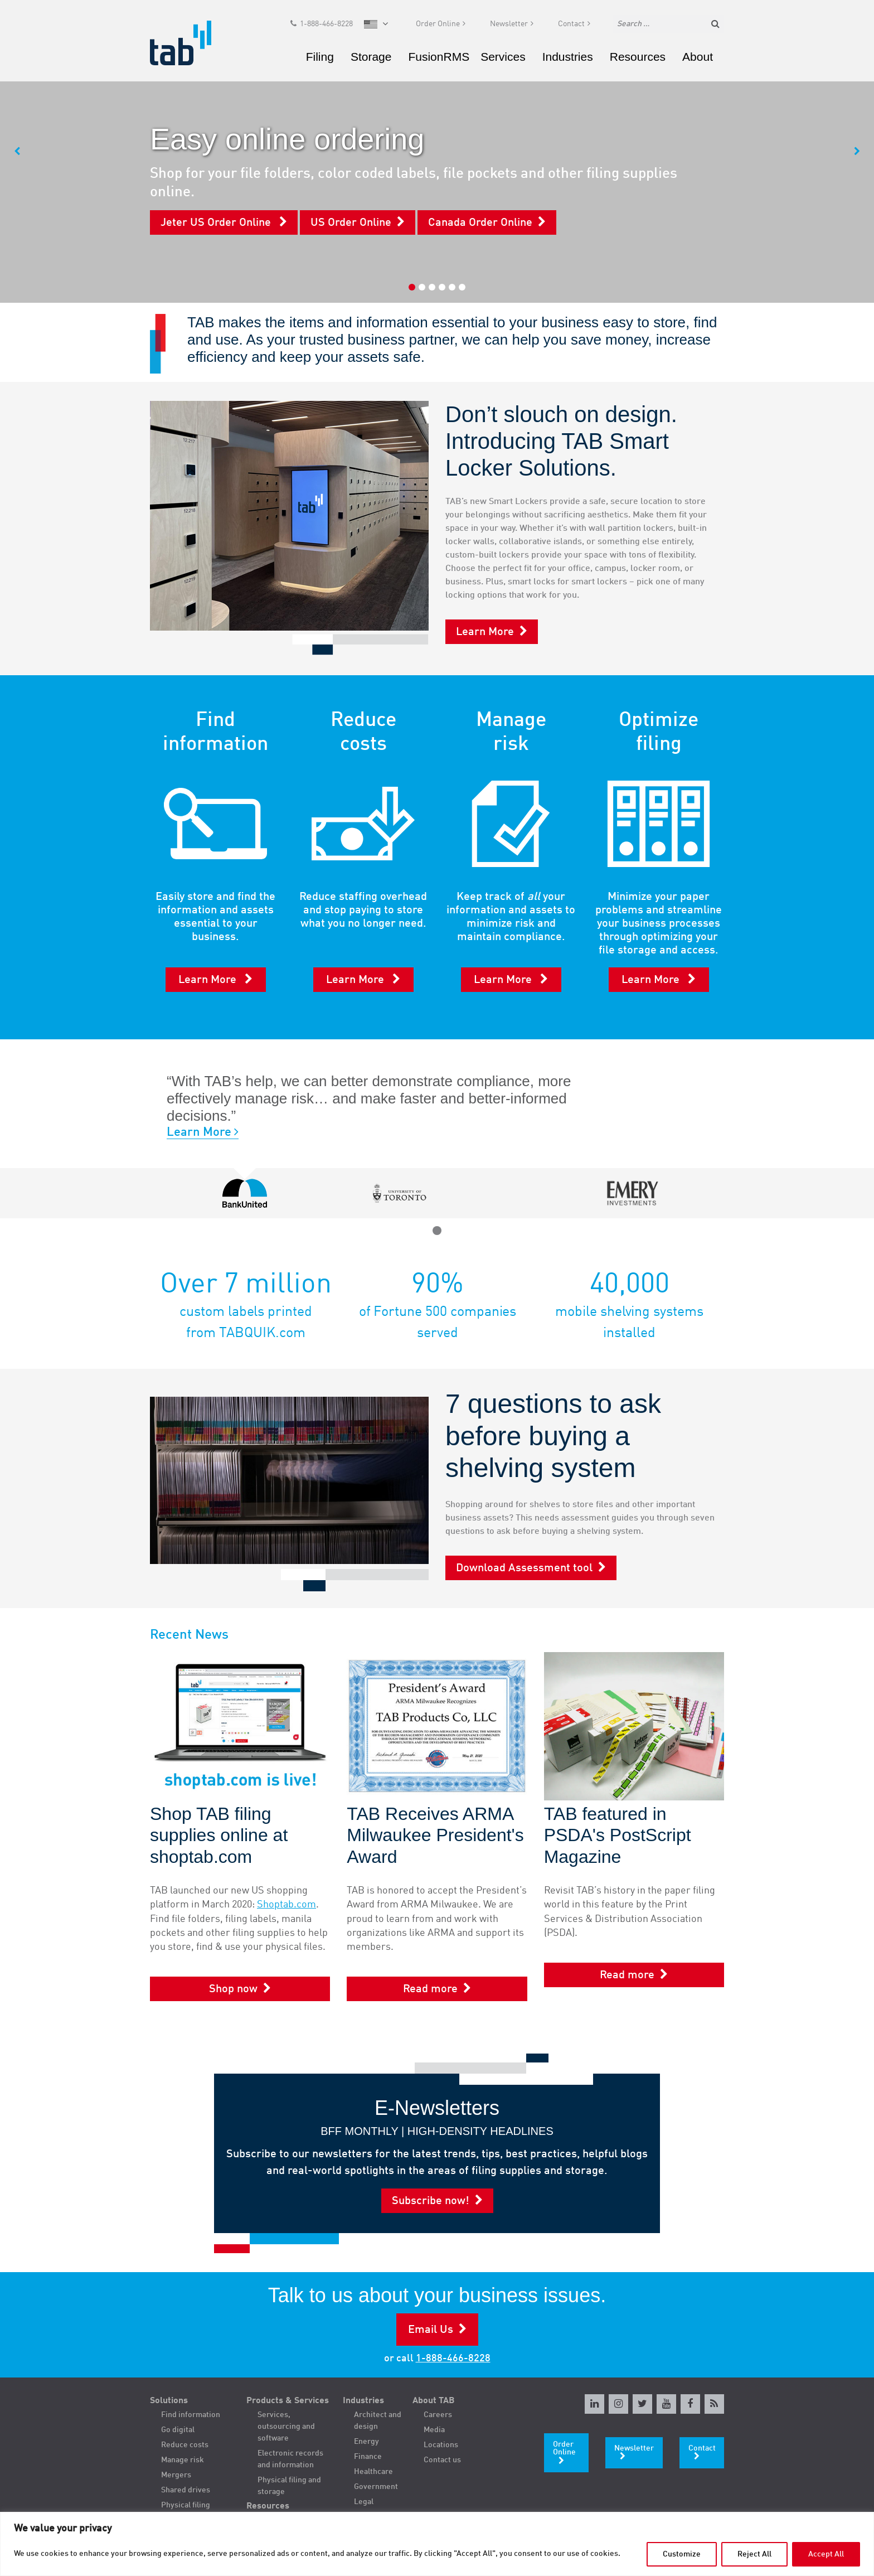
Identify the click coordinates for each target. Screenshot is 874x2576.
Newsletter (509, 26)
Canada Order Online (480, 223)
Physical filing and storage (289, 2486)
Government (376, 2487)
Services (503, 58)
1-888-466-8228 (326, 26)
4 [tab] (442, 287)
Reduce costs (184, 2445)
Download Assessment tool (524, 1568)
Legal (363, 2502)
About (697, 58)
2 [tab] (422, 287)
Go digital (178, 2430)
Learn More (485, 632)
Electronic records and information (290, 2459)
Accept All (826, 2554)
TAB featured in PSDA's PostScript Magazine (617, 1835)
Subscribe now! (430, 2201)
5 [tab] (452, 287)
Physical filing (185, 2505)
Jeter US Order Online (217, 223)
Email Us (430, 2330)
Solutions (169, 2400)
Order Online (438, 26)
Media (434, 2430)
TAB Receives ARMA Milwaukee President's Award (435, 1835)
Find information (190, 2415)
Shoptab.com (286, 1905)
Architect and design (377, 2420)
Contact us (442, 2460)
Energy (366, 2442)
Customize (682, 2554)
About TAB (433, 2400)
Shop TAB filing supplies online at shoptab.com (219, 1835)
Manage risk (182, 2460)
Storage (371, 58)
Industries (567, 58)
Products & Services (287, 2400)
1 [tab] (412, 287)
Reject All (754, 2554)
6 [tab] (462, 287)
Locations (441, 2445)
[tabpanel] (437, 151)
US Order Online (350, 223)
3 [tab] (432, 287)
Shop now (233, 1989)
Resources (638, 58)
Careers (438, 2415)
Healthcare (373, 2472)
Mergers (176, 2475)
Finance (368, 2457)
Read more (430, 1989)
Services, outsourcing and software (286, 2426)
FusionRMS (438, 58)
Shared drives (185, 2490)
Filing (320, 58)
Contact (571, 26)
